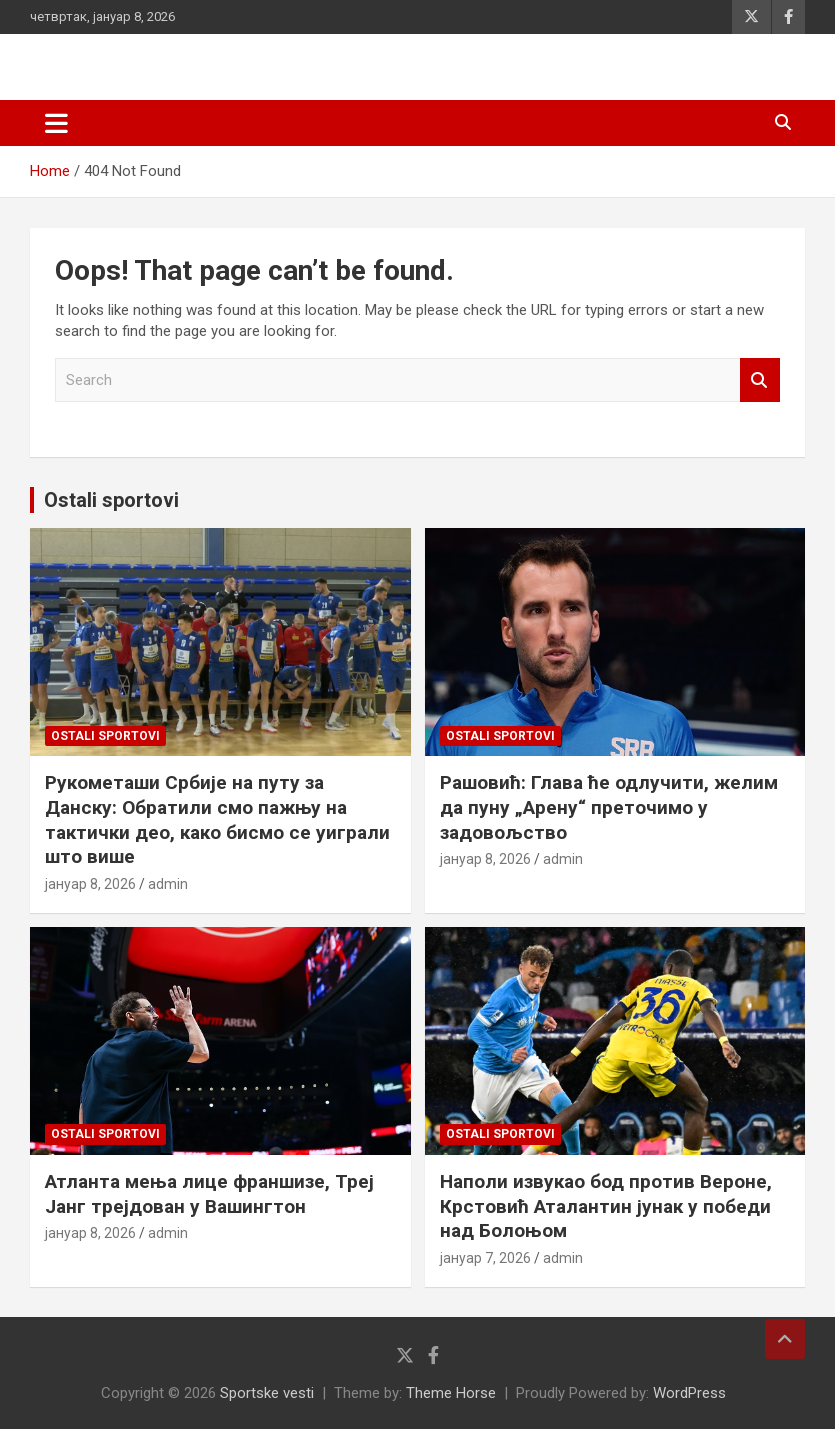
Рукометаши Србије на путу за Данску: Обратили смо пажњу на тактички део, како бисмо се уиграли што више (217, 819)
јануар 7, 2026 (485, 1258)
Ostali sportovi (111, 500)
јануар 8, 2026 (90, 884)
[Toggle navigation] (56, 123)
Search (760, 380)
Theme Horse (451, 1393)
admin (168, 884)
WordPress (689, 1393)
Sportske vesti (267, 1393)
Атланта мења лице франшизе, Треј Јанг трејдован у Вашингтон (209, 1194)
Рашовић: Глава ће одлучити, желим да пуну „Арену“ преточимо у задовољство (609, 807)
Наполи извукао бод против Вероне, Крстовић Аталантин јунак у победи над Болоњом (606, 1206)
